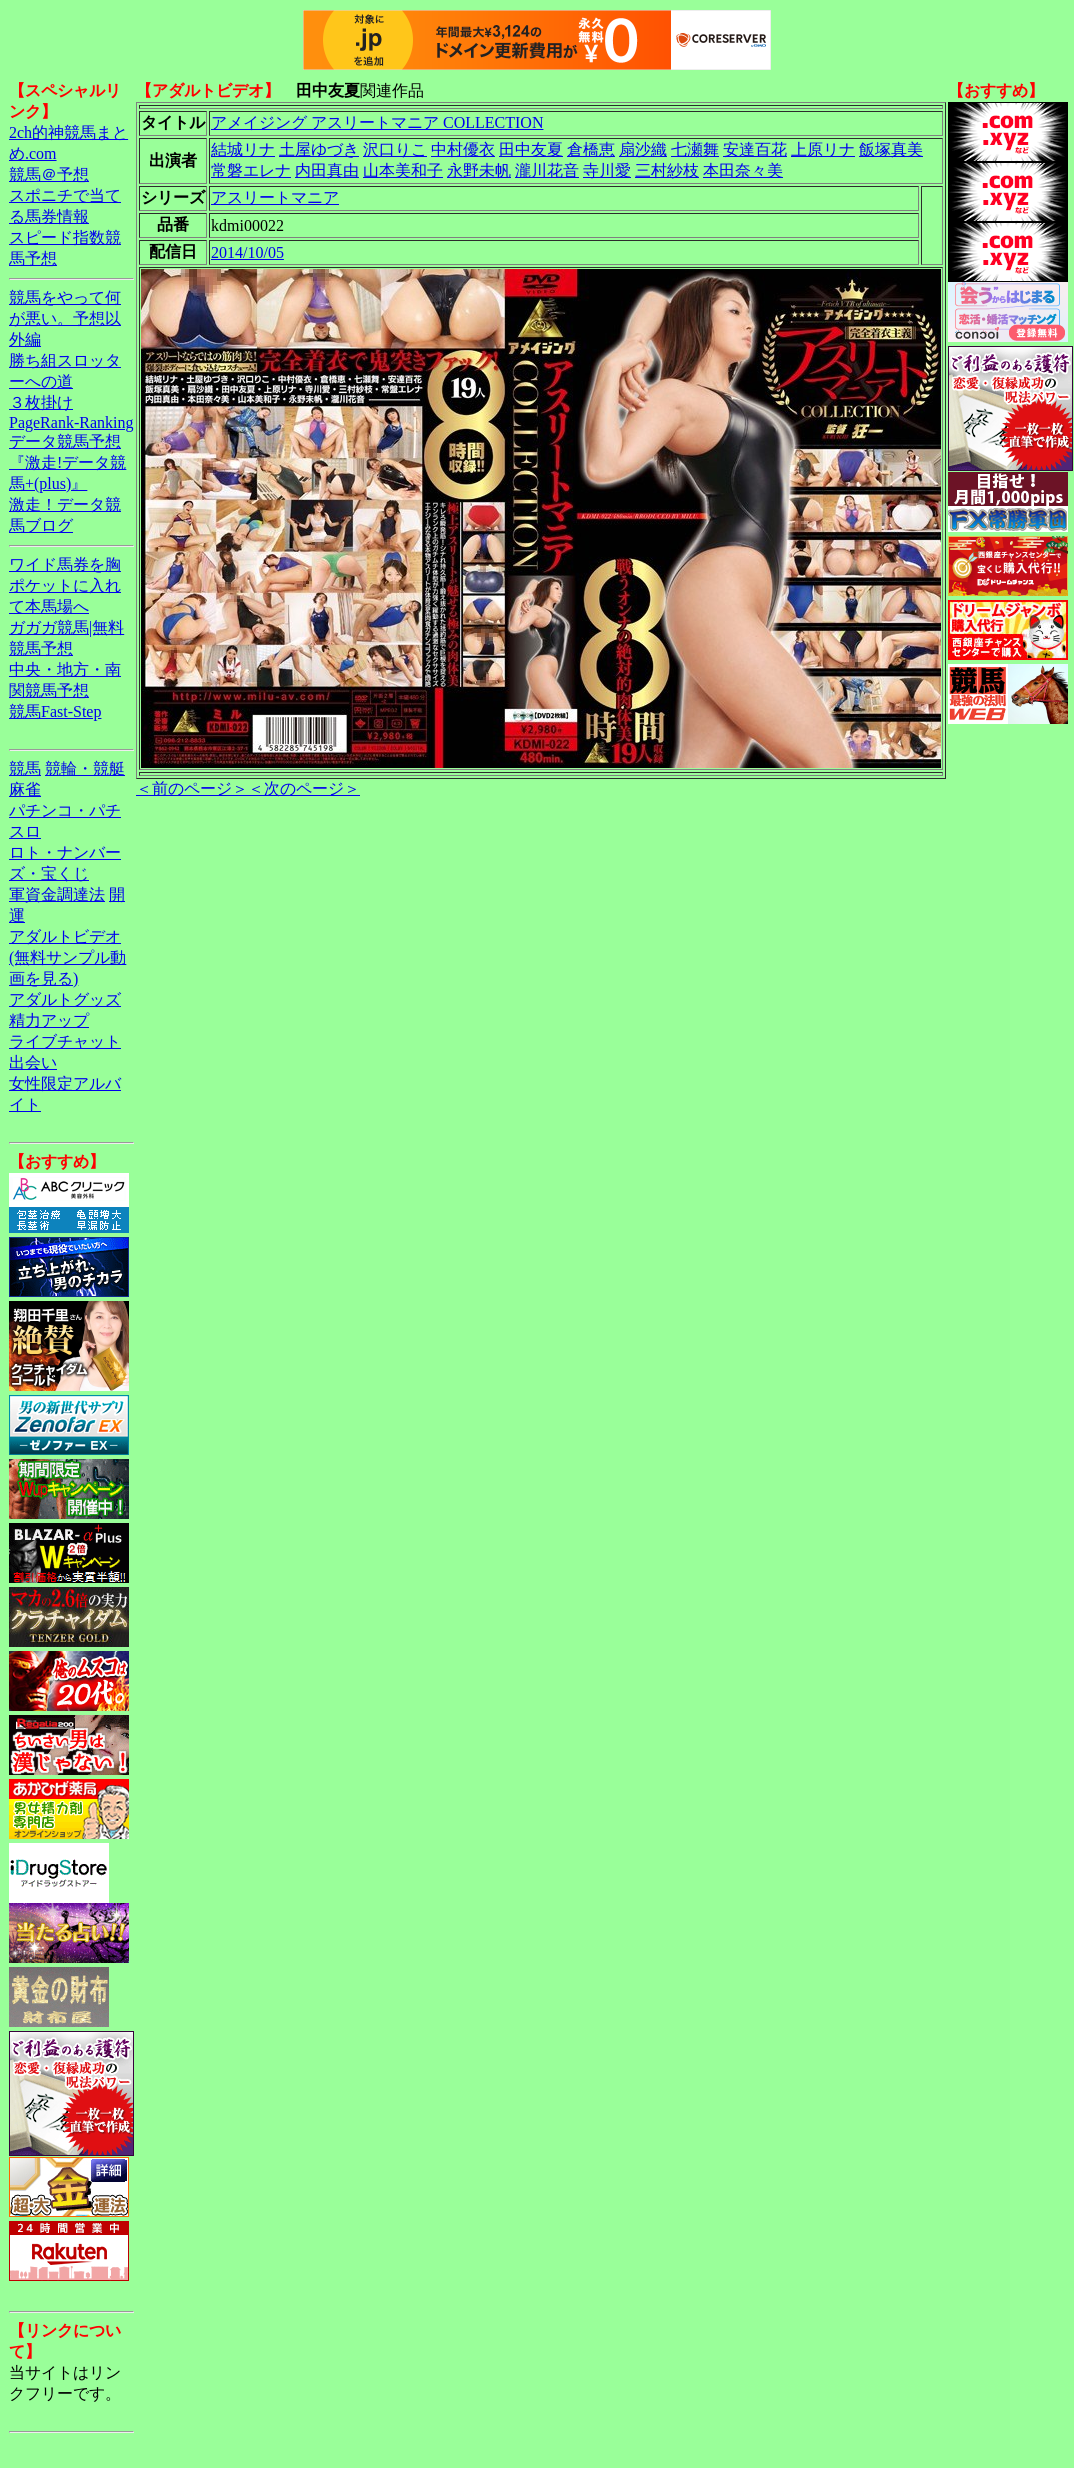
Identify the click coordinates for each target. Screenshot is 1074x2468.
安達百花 (755, 149)
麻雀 (25, 789)
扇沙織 (643, 149)
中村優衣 (463, 149)
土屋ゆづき (319, 149)
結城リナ (243, 149)
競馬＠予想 (49, 174)
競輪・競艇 (85, 768)
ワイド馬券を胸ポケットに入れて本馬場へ (65, 585)
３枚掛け (41, 402)
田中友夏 (531, 149)
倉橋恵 (591, 149)
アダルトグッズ (65, 999)
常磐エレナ (251, 170)
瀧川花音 (547, 170)
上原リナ (823, 149)
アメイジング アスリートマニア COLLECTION (377, 122)
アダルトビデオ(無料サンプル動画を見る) (67, 957)
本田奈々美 (743, 170)
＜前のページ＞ (192, 788)
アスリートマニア (275, 197)
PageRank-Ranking (71, 422)
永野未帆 (479, 170)
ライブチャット (65, 1041)
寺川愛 (607, 170)
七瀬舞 (695, 149)
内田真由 (327, 170)
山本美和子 (403, 170)
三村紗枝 (667, 170)
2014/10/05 (247, 252)
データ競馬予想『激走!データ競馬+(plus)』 (67, 462)
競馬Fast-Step (55, 711)
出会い (33, 1062)
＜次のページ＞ (304, 788)
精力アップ (49, 1020)
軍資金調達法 (57, 894)
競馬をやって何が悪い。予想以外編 (65, 318)
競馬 (25, 768)
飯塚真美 (891, 149)
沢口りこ (395, 149)
